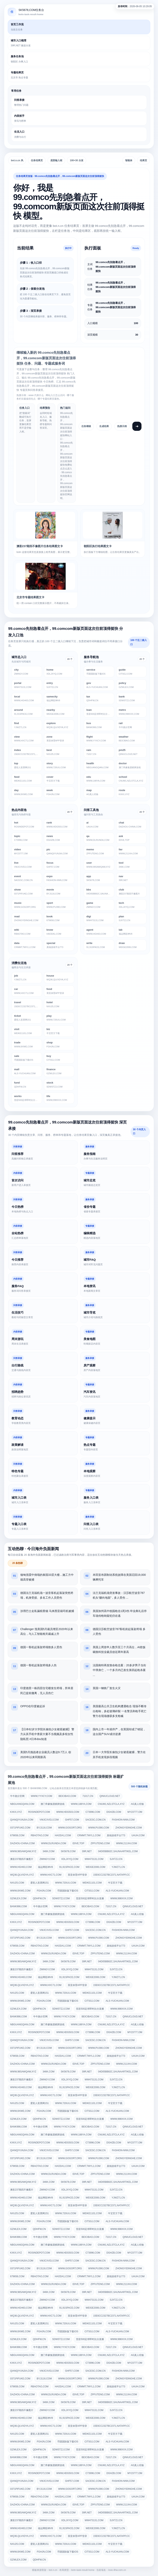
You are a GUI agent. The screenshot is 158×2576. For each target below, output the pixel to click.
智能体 (128, 160)
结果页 (143, 160)
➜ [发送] (137, 426)
